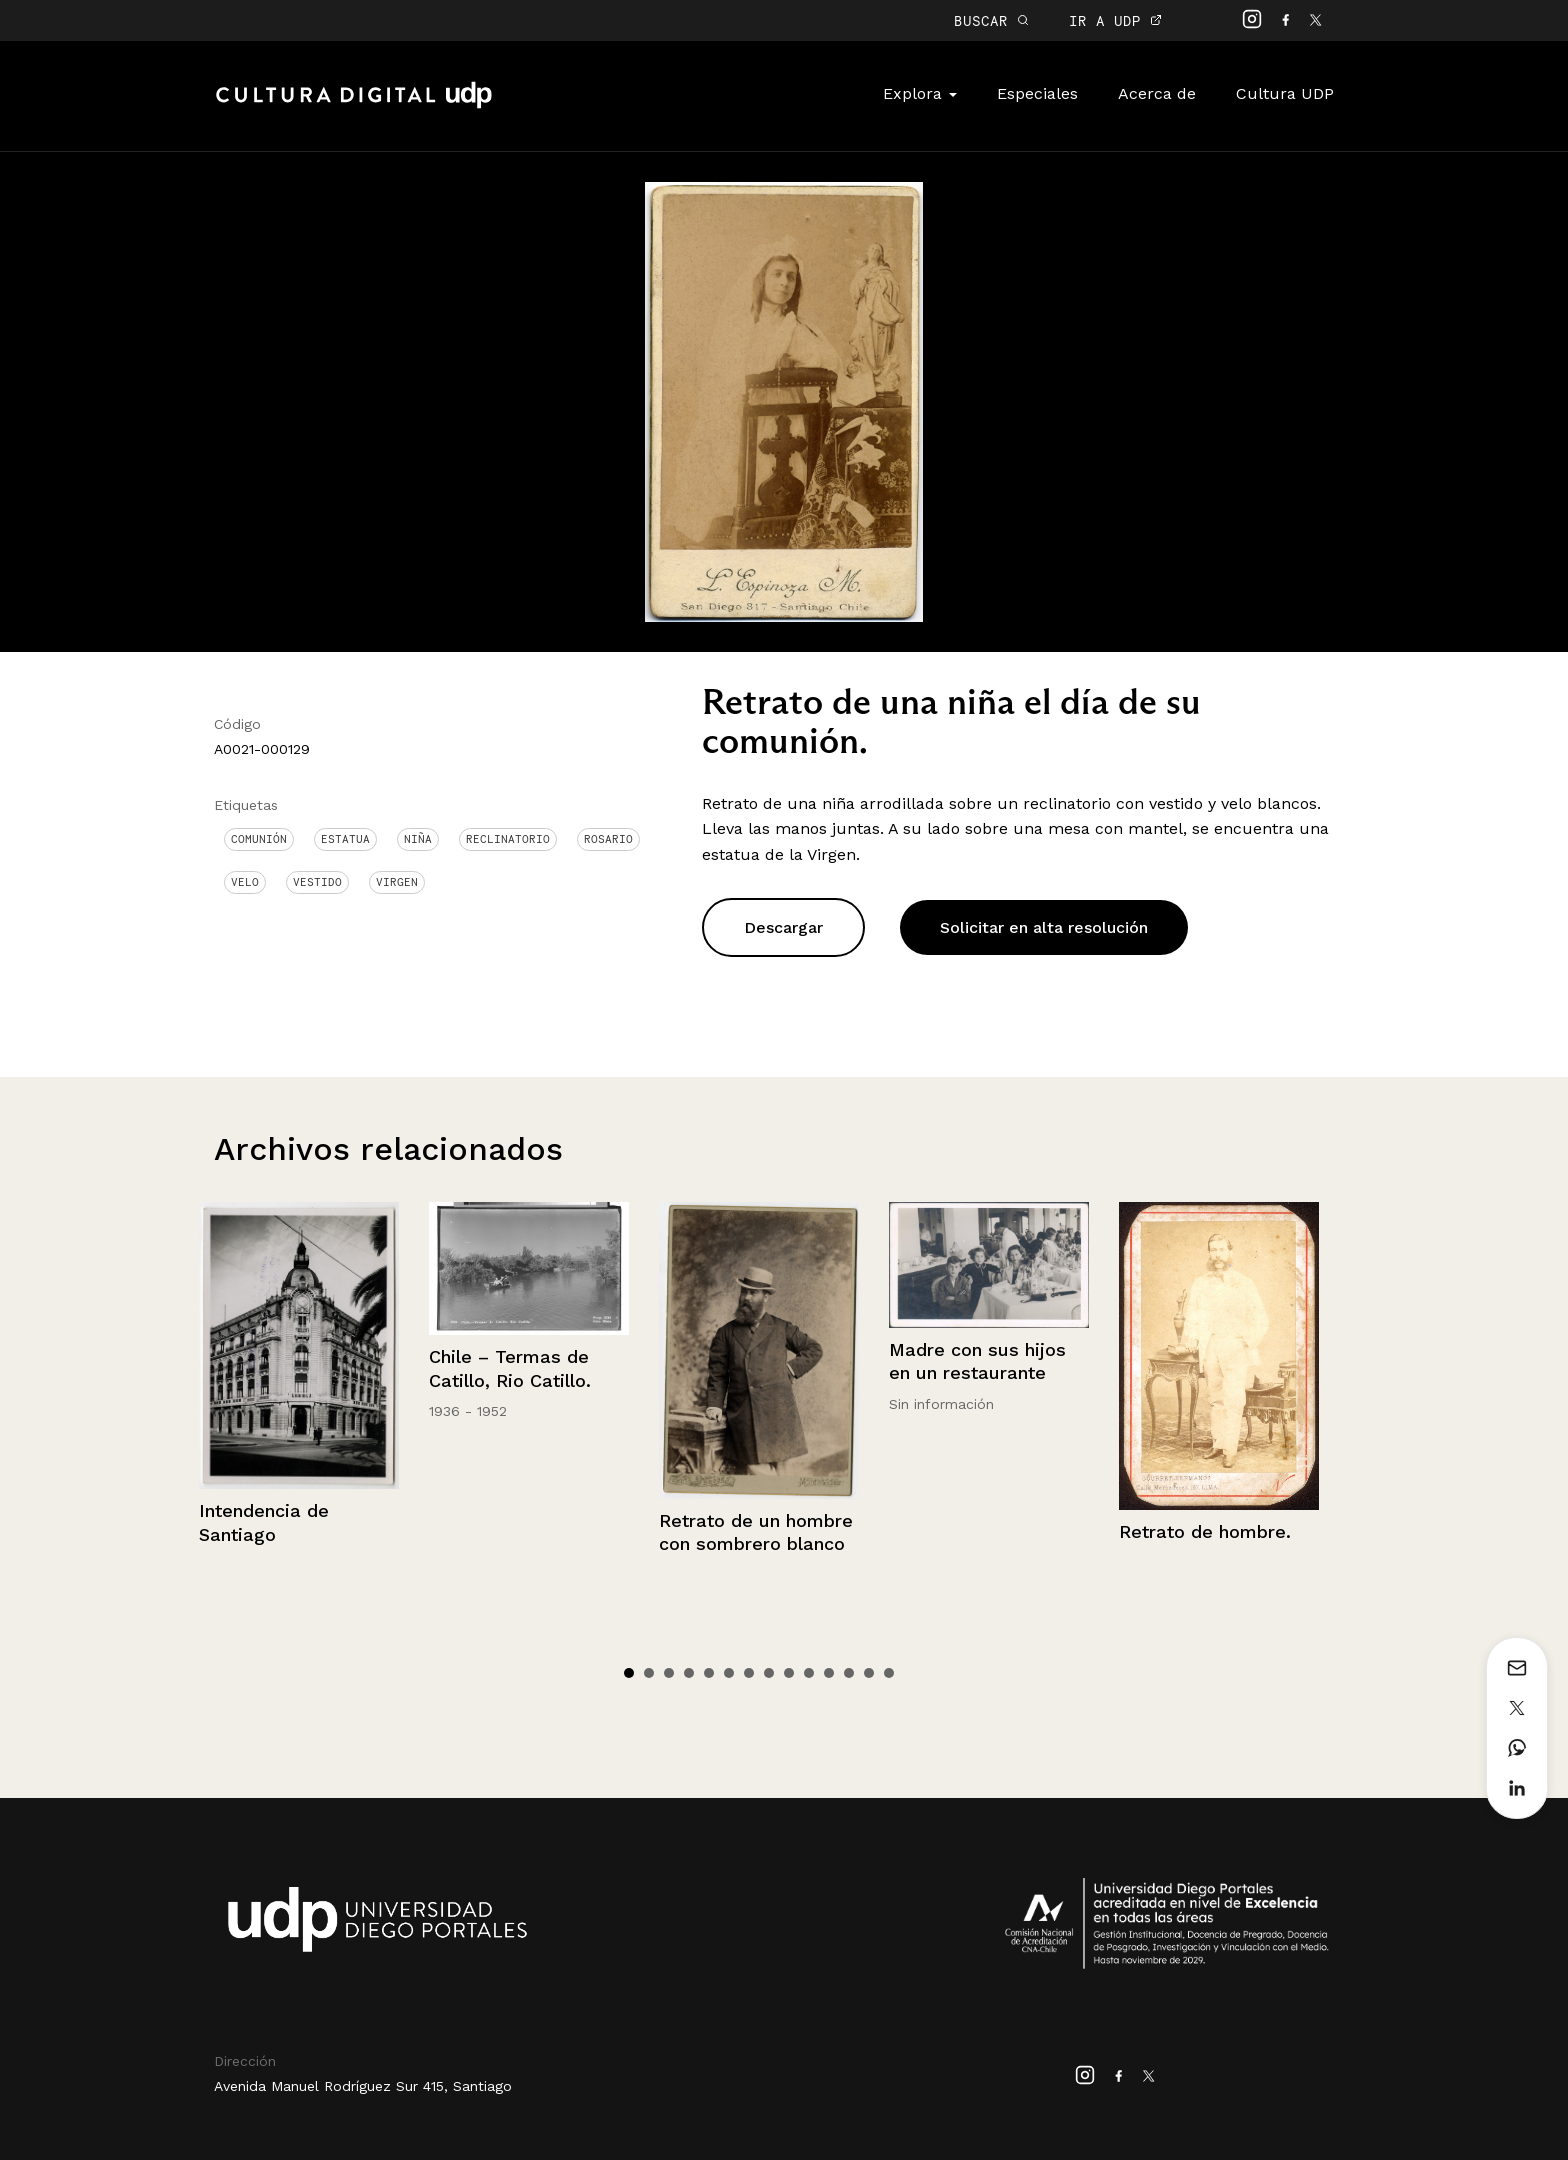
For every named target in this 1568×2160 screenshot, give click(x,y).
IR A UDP (1115, 20)
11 (829, 1673)
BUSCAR (991, 20)
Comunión (259, 839)
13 (869, 1673)
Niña (418, 839)
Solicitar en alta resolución (1044, 927)
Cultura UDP (1285, 93)
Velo (245, 882)
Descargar (783, 927)
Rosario (608, 839)
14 (889, 1673)
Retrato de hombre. (1205, 1531)
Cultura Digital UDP (354, 106)
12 (849, 1673)
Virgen (397, 882)
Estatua (345, 839)
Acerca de (1157, 93)
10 (809, 1673)
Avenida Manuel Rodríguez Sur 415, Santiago (363, 2086)
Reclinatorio (508, 839)
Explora (920, 93)
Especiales (1037, 93)
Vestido (317, 882)
